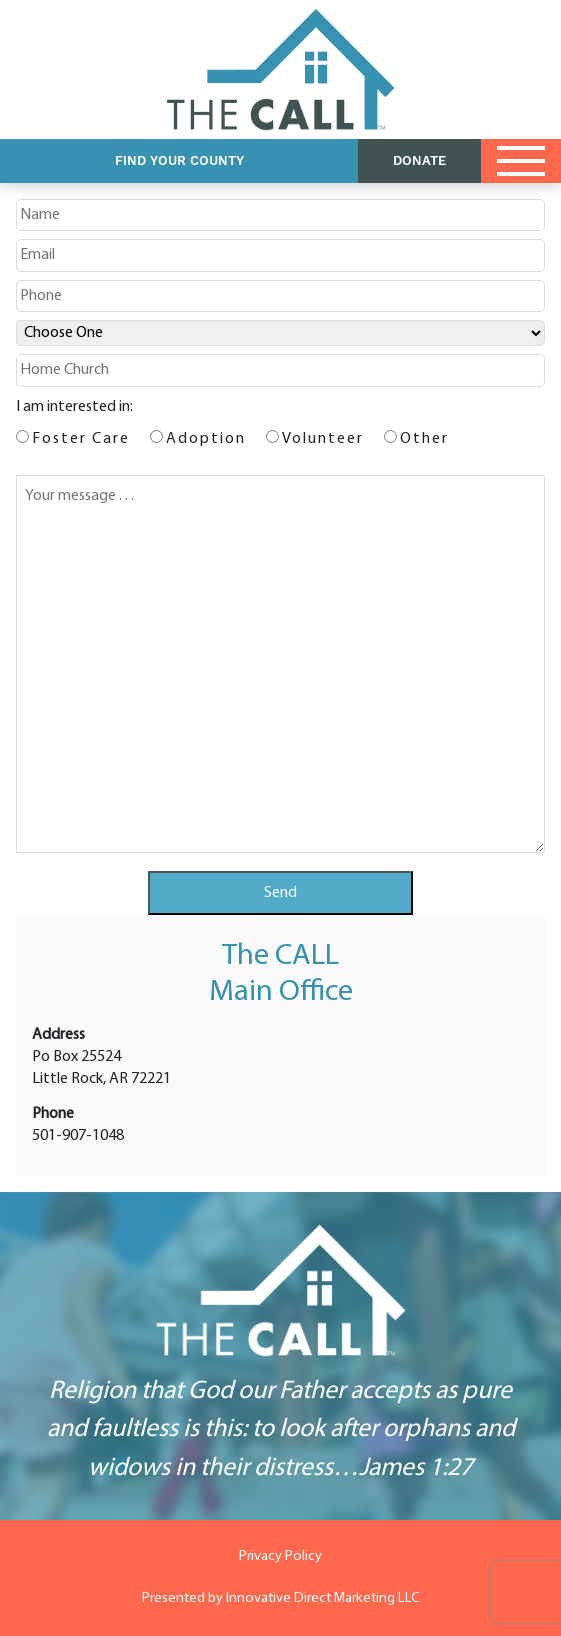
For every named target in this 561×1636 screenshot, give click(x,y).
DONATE (419, 160)
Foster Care (81, 439)
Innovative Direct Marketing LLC (323, 1598)
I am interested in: (74, 407)
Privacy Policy (280, 1556)
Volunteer (323, 439)
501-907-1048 (78, 1136)
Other (424, 439)
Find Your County (179, 160)
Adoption (206, 439)
